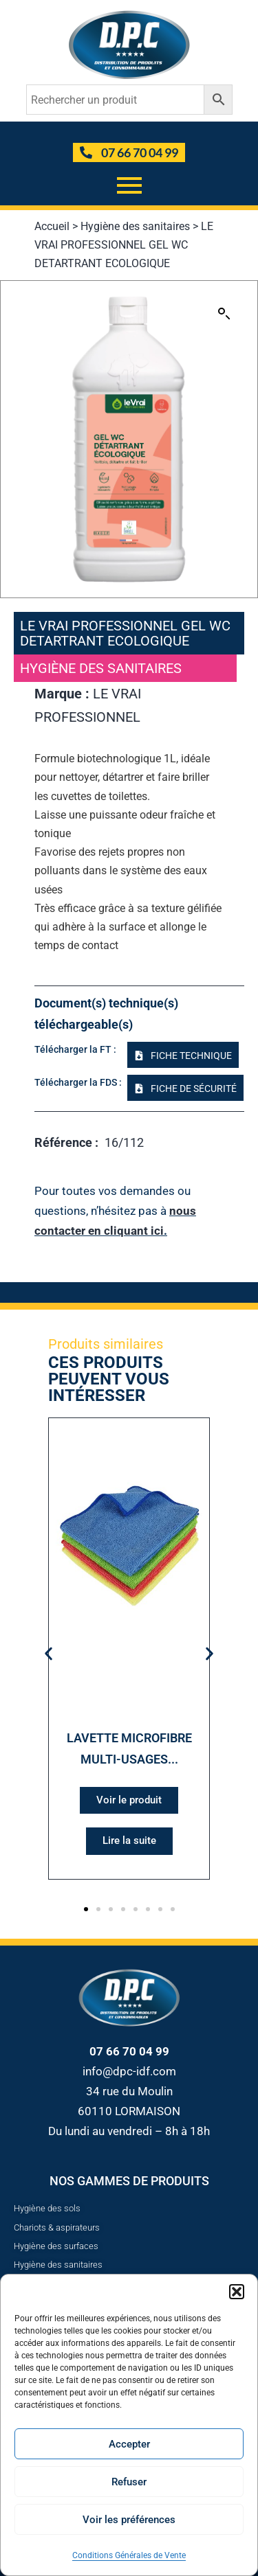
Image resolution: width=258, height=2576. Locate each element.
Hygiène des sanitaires (135, 226)
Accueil (51, 226)
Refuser (129, 2482)
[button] (237, 2292)
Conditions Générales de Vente (129, 2555)
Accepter (129, 2444)
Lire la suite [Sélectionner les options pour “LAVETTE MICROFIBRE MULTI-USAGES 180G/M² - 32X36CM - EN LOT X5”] (129, 1840)
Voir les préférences (129, 2520)
